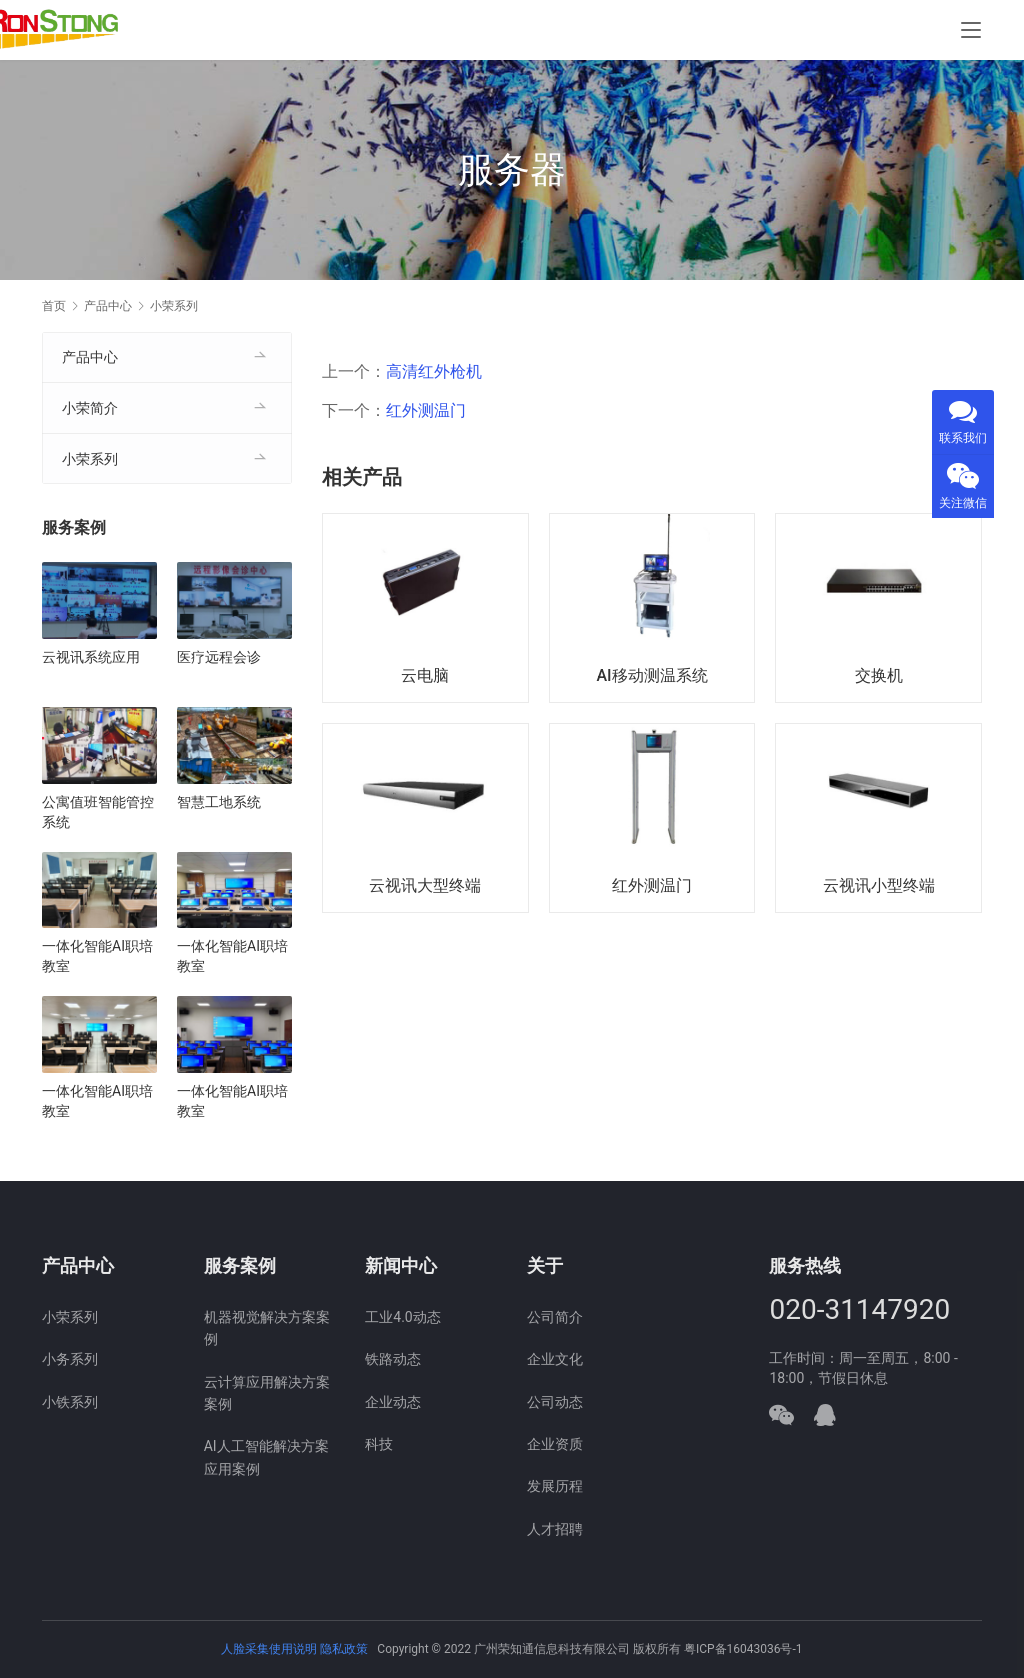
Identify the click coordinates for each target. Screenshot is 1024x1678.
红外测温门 (426, 410)
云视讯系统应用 (91, 657)
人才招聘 (555, 1529)
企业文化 (555, 1359)
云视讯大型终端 (425, 885)
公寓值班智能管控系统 (98, 812)
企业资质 (555, 1444)
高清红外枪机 (434, 371)
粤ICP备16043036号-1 (743, 1649)
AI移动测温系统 (651, 675)
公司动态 (555, 1402)
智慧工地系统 (219, 802)
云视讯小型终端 (879, 885)
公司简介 (555, 1317)
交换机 (879, 675)
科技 (379, 1444)
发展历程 (555, 1486)
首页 (54, 306)
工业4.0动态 (402, 1317)
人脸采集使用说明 (270, 1649)
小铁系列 (70, 1402)
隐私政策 (344, 1649)
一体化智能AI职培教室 (97, 956)
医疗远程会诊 (219, 657)
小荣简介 (90, 408)
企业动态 (393, 1402)
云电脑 (425, 675)
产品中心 (90, 357)
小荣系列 (90, 459)
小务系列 (70, 1359)
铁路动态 (393, 1359)
